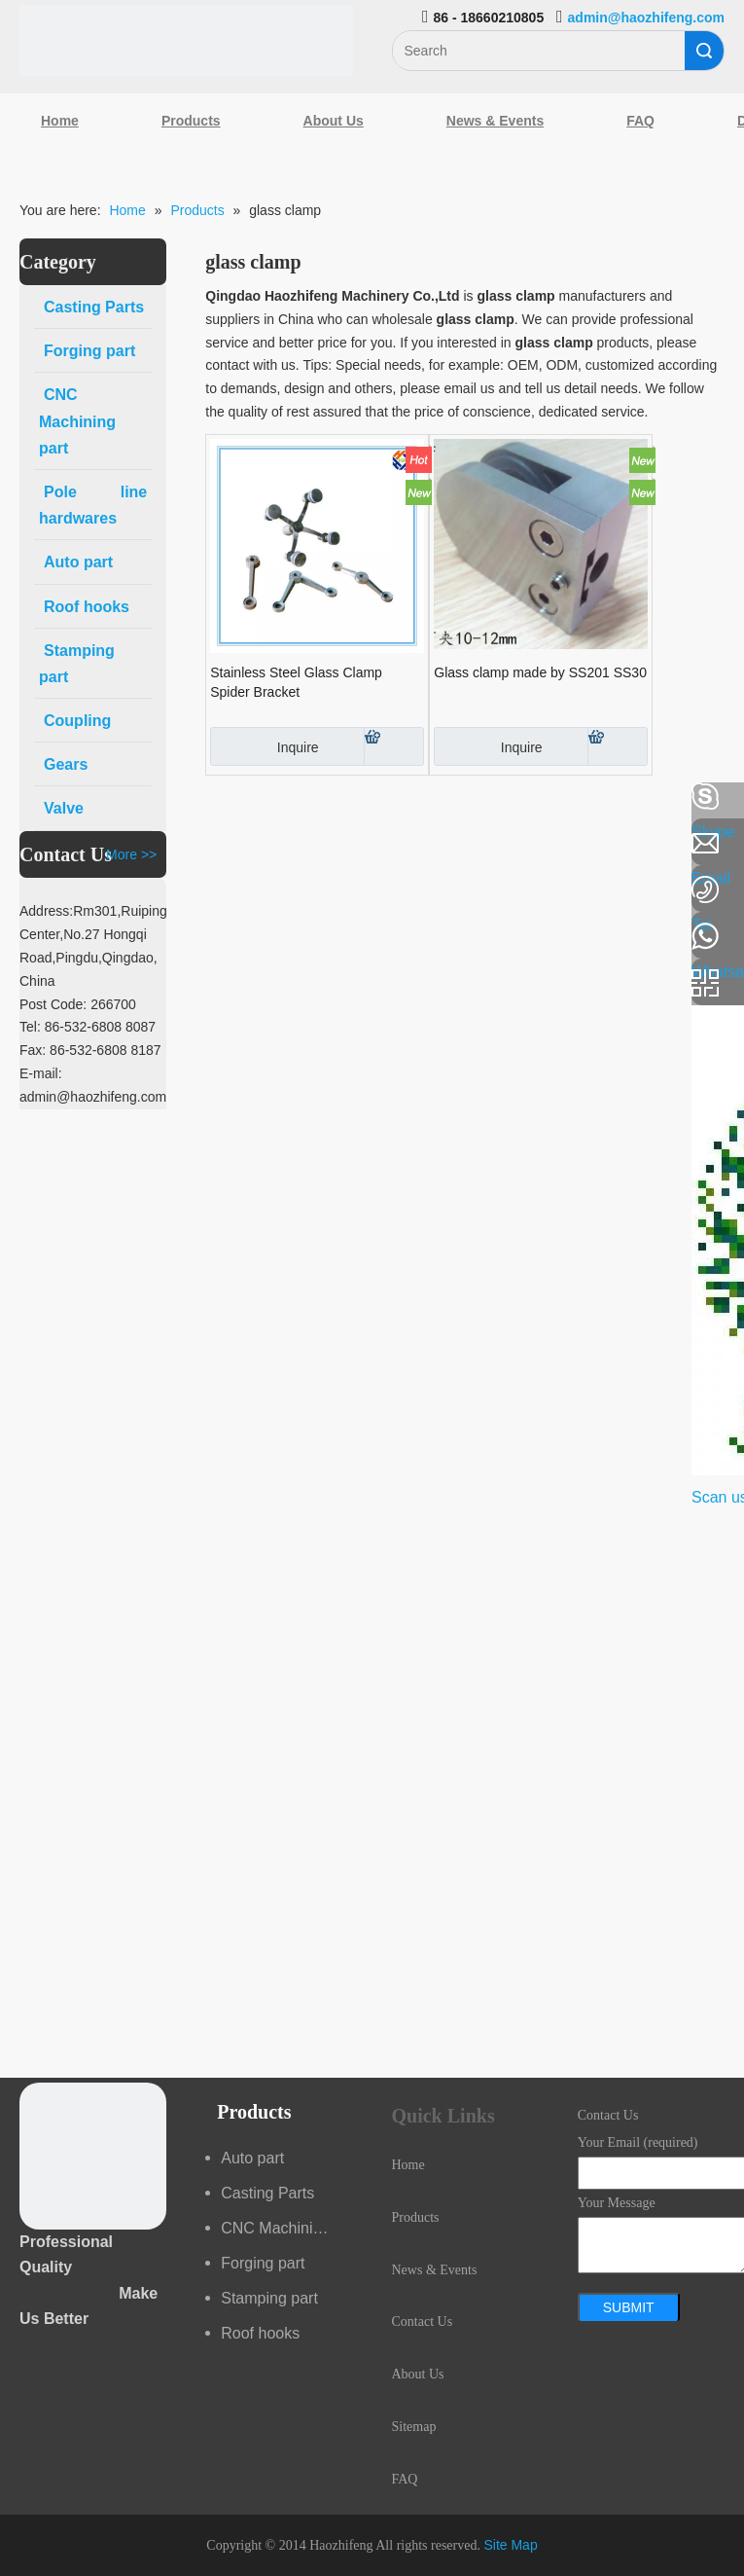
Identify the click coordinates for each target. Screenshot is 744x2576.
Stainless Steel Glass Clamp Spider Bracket (296, 682)
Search (704, 50)
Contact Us (422, 2321)
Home (60, 120)
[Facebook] (24, 797)
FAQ (640, 120)
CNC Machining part (286, 2228)
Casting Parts (267, 2193)
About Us (333, 120)
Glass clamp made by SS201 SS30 (540, 672)
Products (191, 120)
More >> (131, 854)
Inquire (264, 746)
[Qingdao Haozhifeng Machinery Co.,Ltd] (186, 40)
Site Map (510, 2545)
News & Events (495, 120)
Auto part (252, 2158)
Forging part (262, 2263)
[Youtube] (24, 951)
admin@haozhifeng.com (646, 17)
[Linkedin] (24, 848)
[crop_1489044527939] (92, 2156)
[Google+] (24, 900)
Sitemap (414, 2426)
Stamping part (269, 2298)
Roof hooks (260, 2333)
